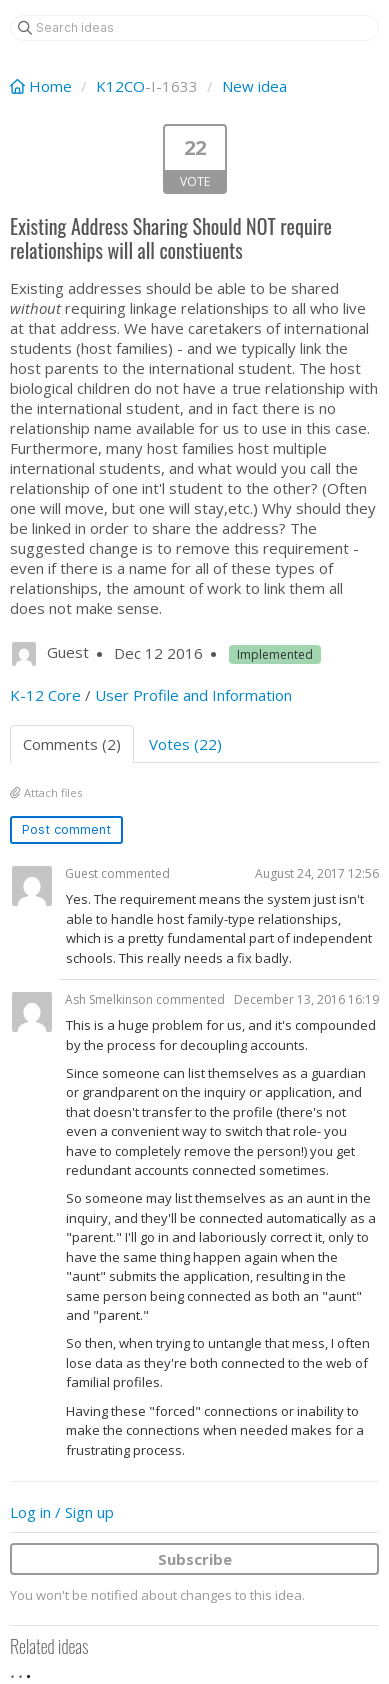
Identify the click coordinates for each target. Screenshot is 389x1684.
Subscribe (195, 1559)
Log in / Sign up (62, 1512)
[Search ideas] (194, 28)
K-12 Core (45, 695)
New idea (254, 86)
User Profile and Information (193, 695)
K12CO (120, 86)
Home (43, 86)
